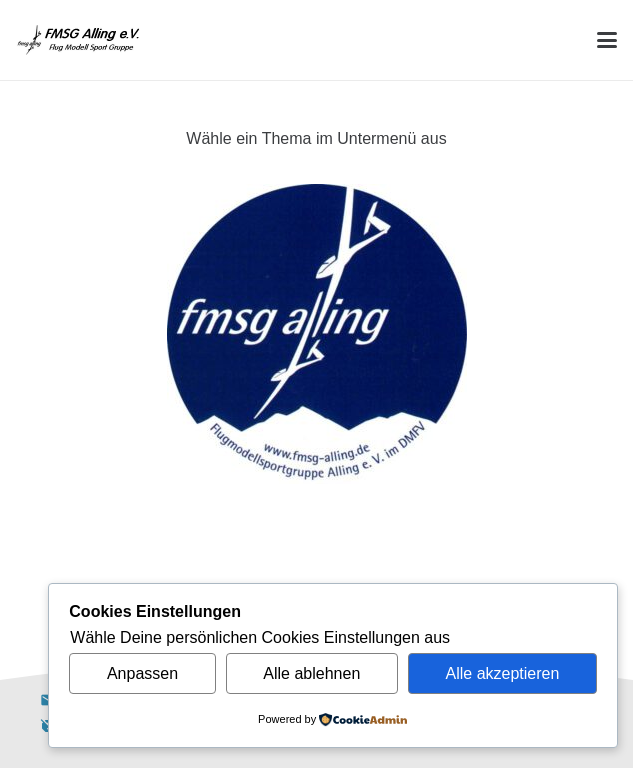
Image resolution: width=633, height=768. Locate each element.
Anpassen (142, 673)
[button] (607, 40)
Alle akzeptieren (503, 673)
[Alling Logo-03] (78, 40)
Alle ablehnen (311, 673)
